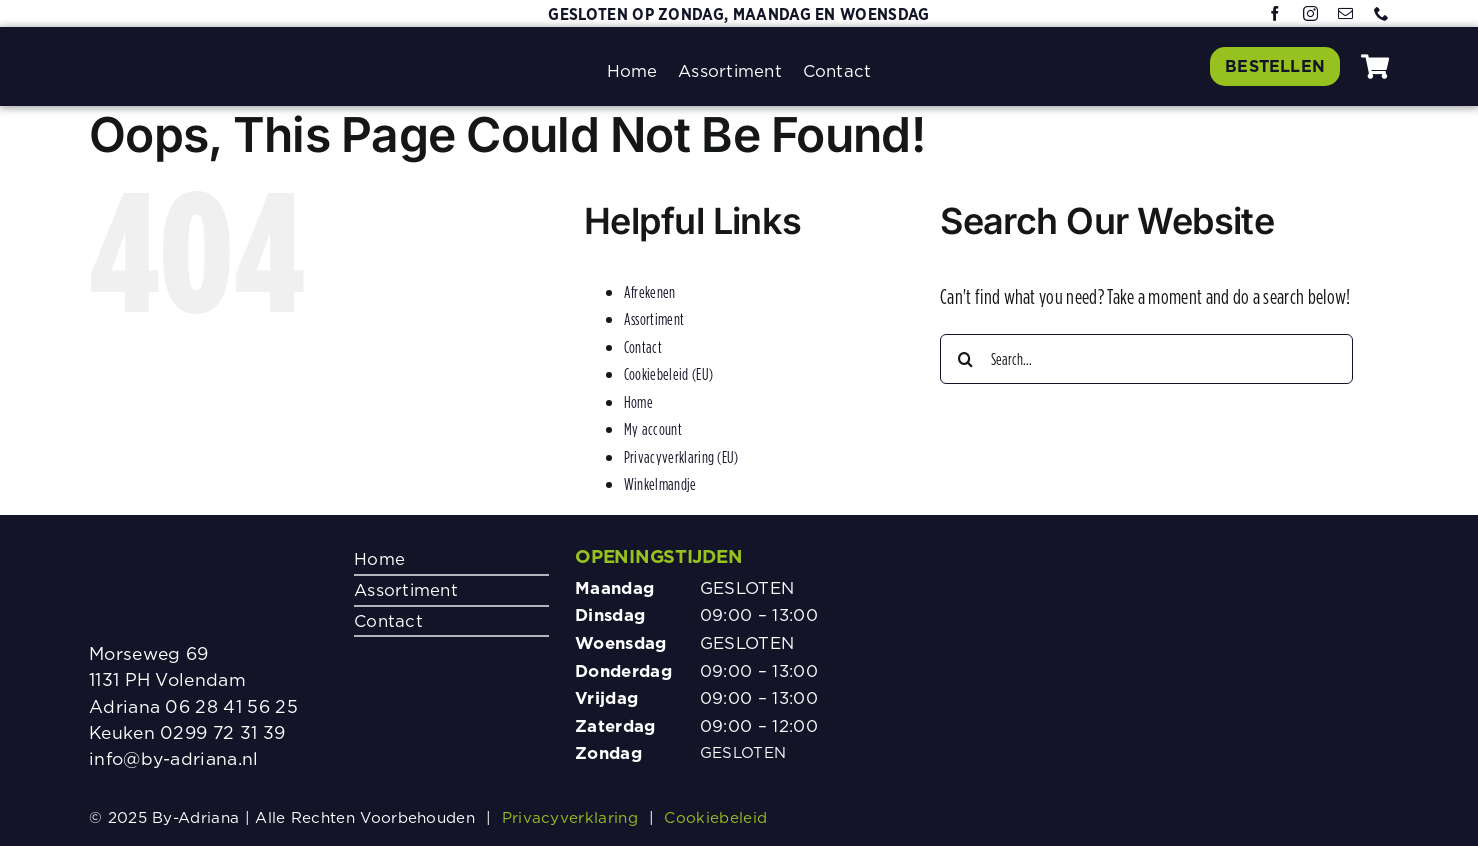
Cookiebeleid (715, 817)
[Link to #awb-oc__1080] (1375, 66)
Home (638, 402)
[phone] (1381, 14)
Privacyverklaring (570, 817)
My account (653, 429)
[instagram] (1310, 14)
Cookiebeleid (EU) (668, 374)
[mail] (1345, 14)
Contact (643, 347)
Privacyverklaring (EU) (681, 457)
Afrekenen (650, 292)
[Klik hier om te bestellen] (1274, 66)
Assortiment (654, 319)
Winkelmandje (660, 484)
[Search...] (1146, 359)
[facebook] (1275, 14)
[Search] (965, 359)
